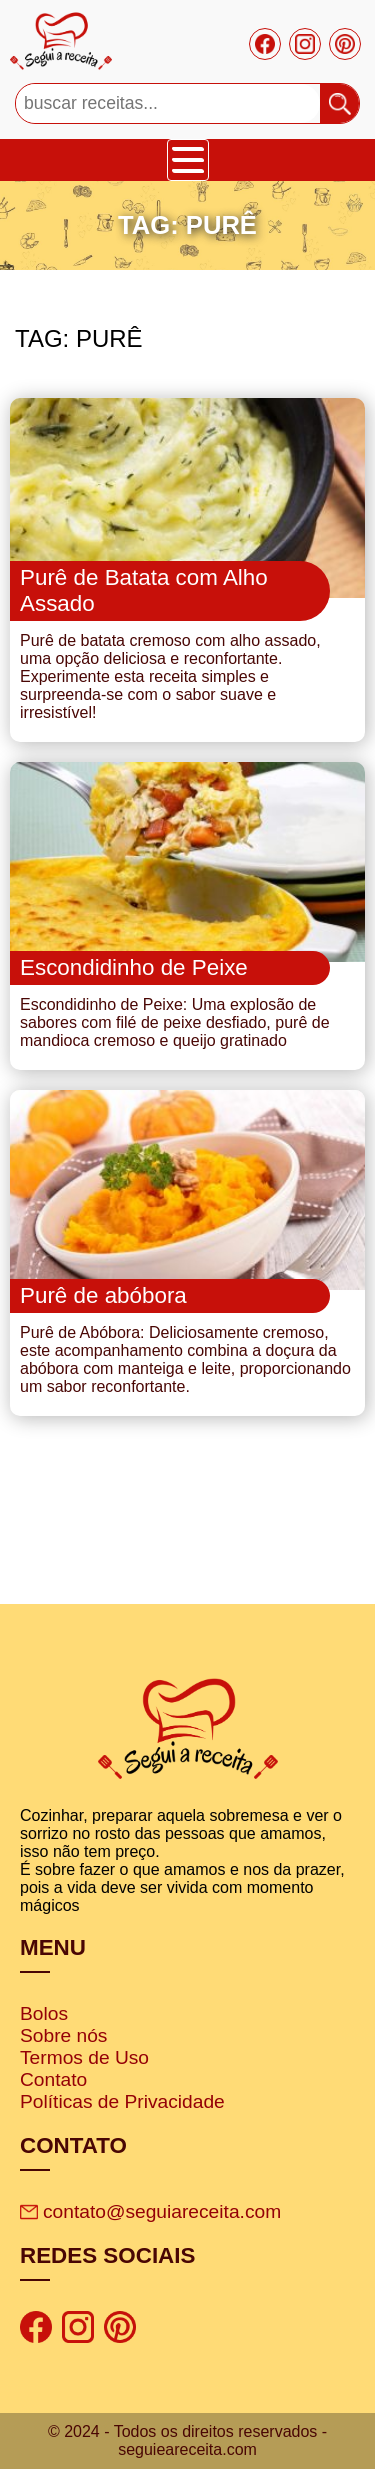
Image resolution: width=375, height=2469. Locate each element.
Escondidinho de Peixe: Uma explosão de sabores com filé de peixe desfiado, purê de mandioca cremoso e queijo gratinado (175, 1022)
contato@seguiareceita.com (150, 2211)
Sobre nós (63, 2035)
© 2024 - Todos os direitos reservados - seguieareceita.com (187, 2440)
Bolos (44, 2013)
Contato (53, 2079)
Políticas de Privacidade (122, 2101)
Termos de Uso (84, 2057)
